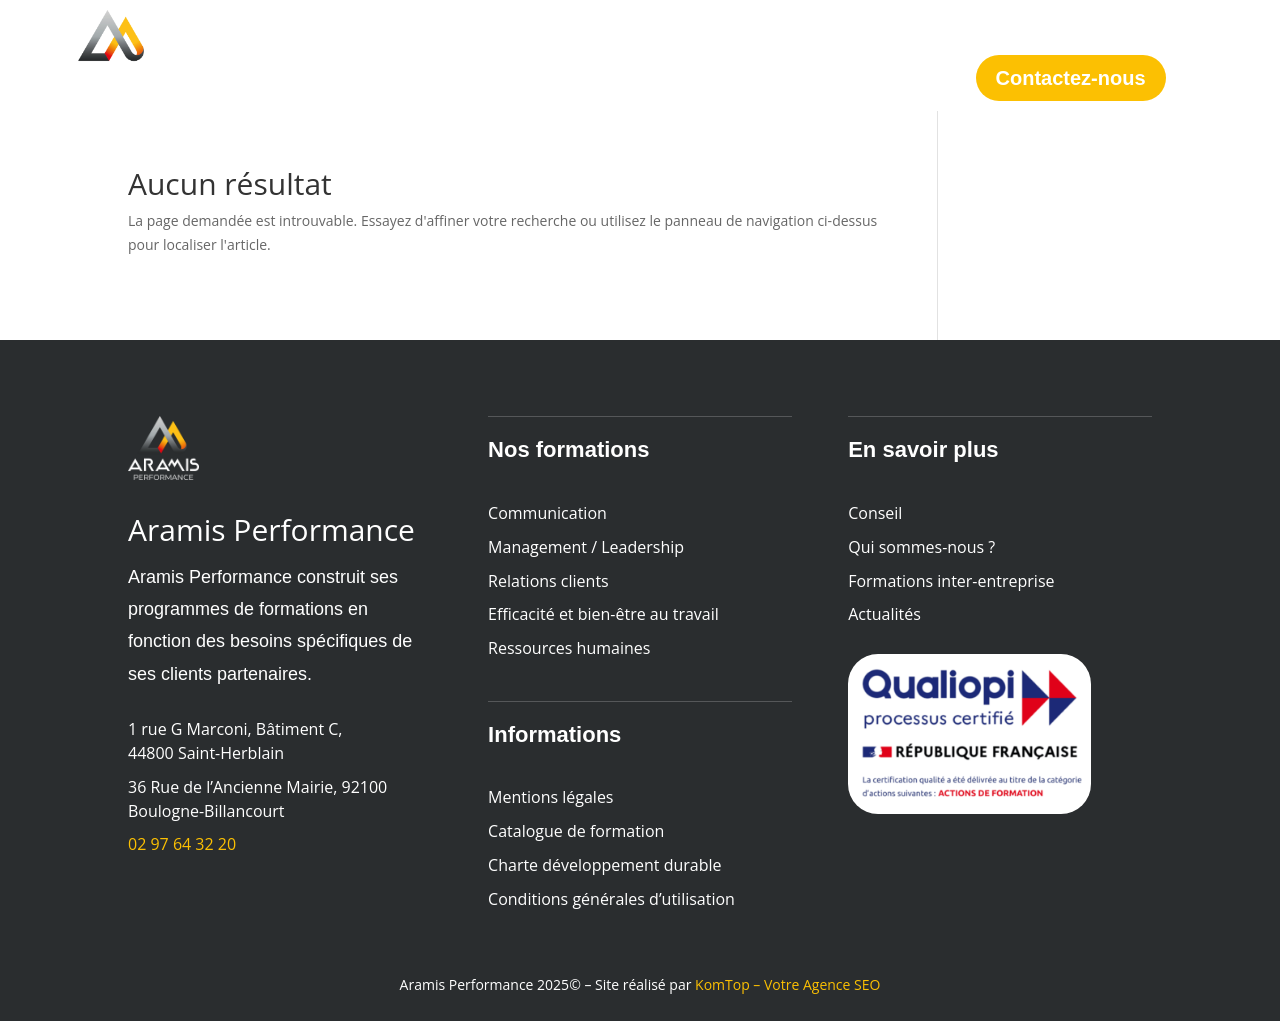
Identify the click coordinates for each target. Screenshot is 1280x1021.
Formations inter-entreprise (951, 581)
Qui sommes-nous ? (655, 54)
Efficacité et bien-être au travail (603, 614)
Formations (386, 54)
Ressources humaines (569, 648)
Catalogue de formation (576, 831)
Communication (547, 513)
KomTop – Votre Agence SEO (787, 984)
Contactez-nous (1071, 78)
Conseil (511, 54)
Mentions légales (550, 797)
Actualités (810, 54)
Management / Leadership (586, 547)
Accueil (281, 54)
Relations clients (548, 581)
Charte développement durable (607, 865)
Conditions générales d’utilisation (611, 899)
